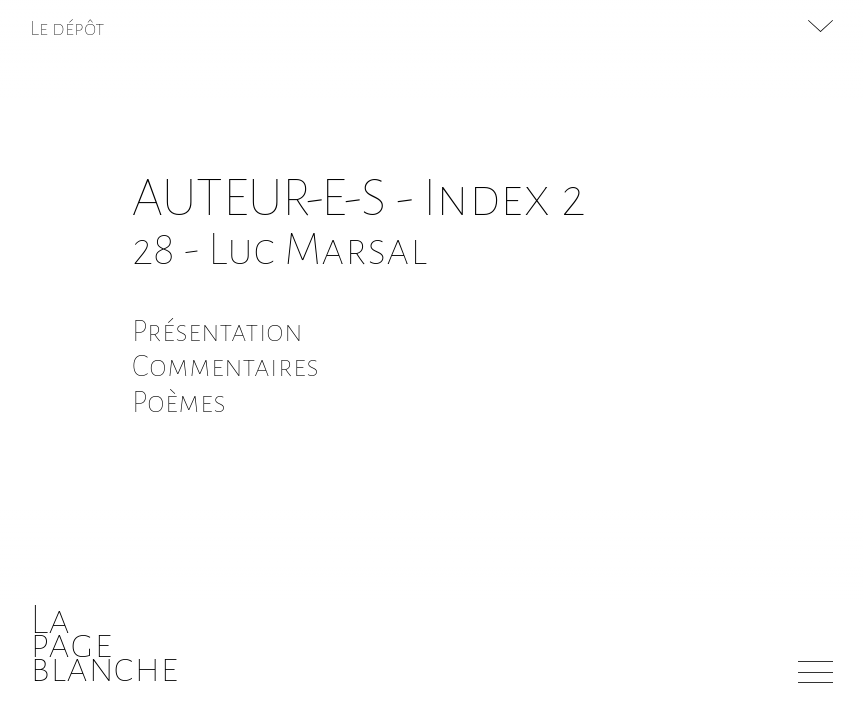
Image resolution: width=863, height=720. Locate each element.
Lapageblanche (104, 643)
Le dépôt (67, 28)
